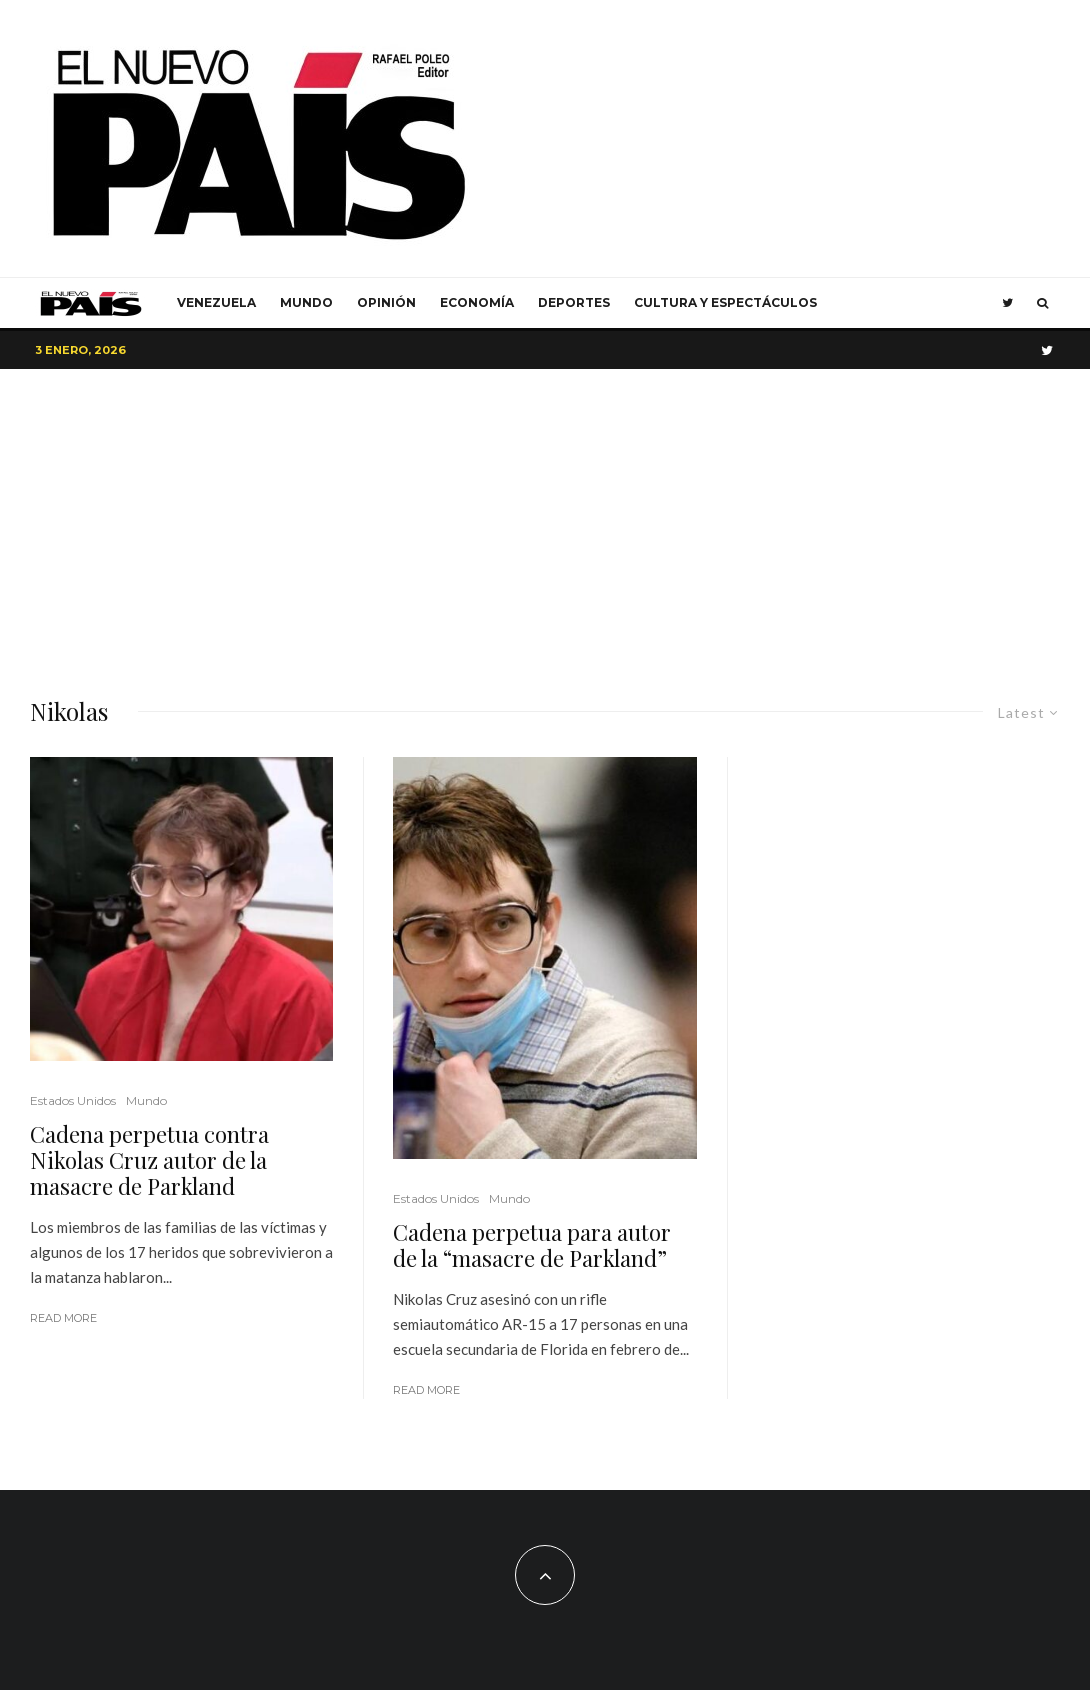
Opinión (386, 302)
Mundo (306, 302)
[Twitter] (1007, 303)
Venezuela (216, 302)
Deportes (574, 302)
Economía (477, 302)
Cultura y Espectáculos (725, 302)
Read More (63, 1318)
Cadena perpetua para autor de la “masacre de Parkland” (532, 1245)
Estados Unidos (73, 1100)
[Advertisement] (545, 519)
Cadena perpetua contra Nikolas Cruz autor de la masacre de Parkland (149, 1160)
